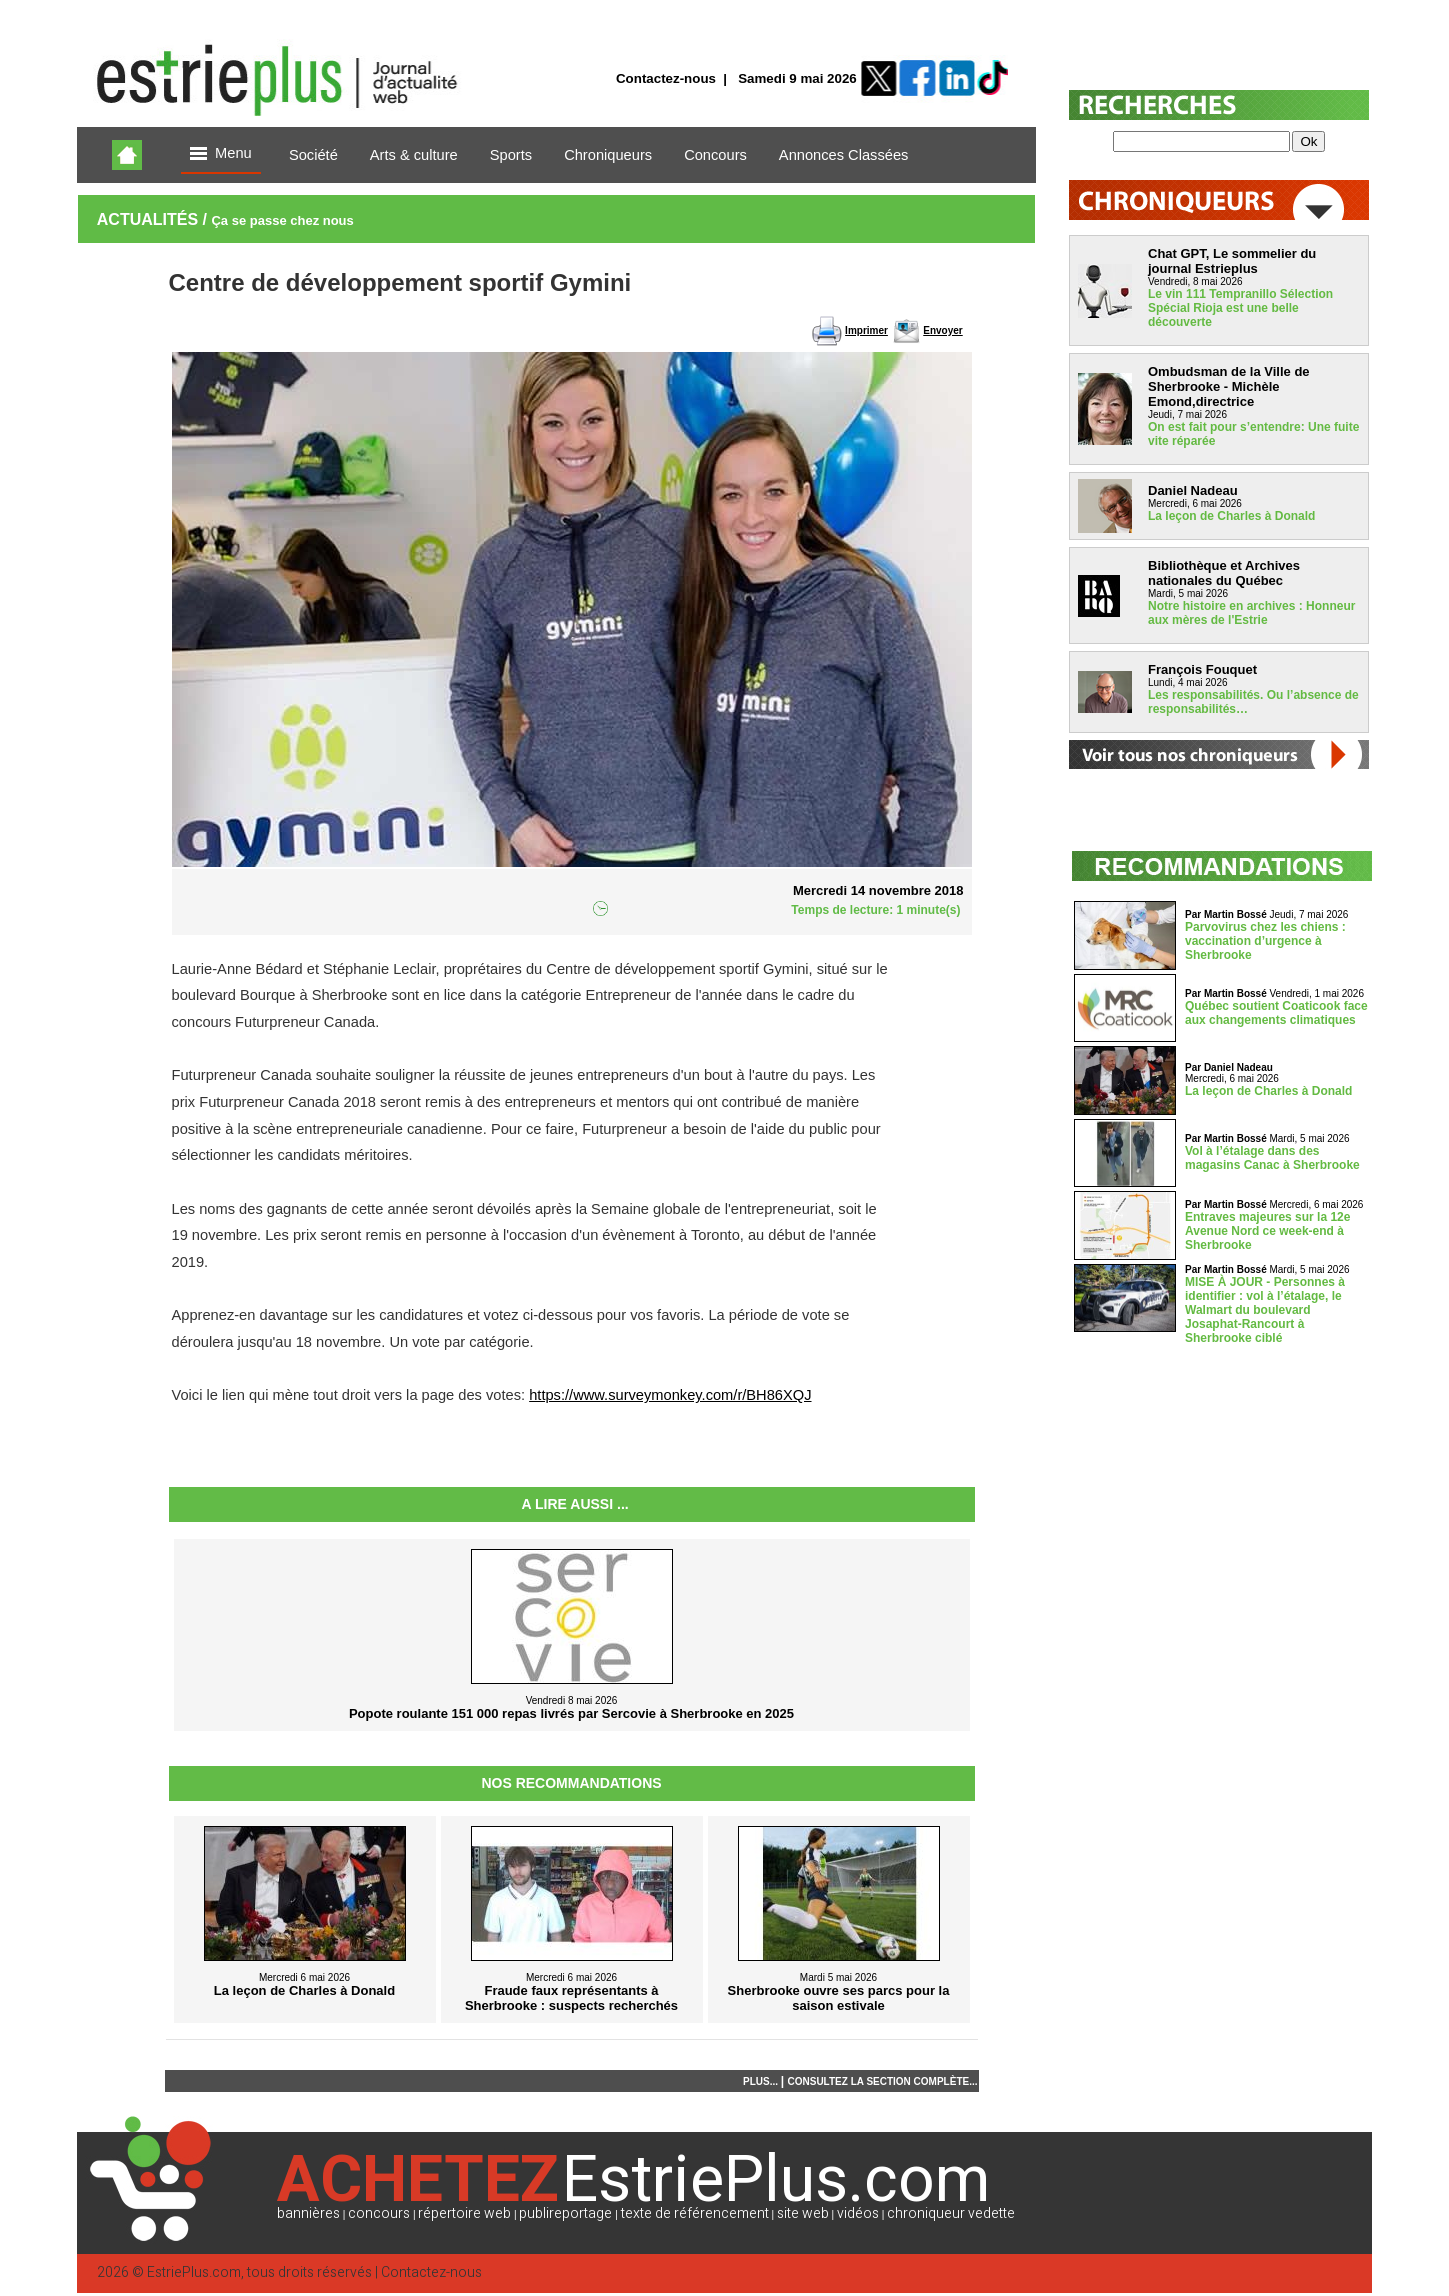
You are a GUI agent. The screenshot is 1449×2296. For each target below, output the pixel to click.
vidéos (858, 2213)
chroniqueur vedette (951, 2213)
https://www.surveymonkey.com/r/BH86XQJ (670, 1395)
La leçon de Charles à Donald (1231, 516)
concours (379, 2213)
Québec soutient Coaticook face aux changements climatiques (1276, 1013)
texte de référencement (695, 2213)
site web (803, 2213)
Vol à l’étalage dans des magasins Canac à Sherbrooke (1272, 1158)
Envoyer (942, 330)
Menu (221, 154)
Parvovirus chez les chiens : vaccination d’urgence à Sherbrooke (1265, 941)
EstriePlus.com (194, 2272)
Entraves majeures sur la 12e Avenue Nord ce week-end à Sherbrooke (1267, 1231)
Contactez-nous (666, 78)
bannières (308, 2213)
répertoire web (464, 2213)
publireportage (565, 2213)
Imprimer (866, 330)
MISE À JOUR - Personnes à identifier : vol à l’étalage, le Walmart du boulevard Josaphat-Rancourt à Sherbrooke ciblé (1265, 1310)
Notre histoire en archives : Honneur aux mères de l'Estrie (1251, 613)
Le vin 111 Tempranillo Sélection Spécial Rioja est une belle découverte (1240, 308)
